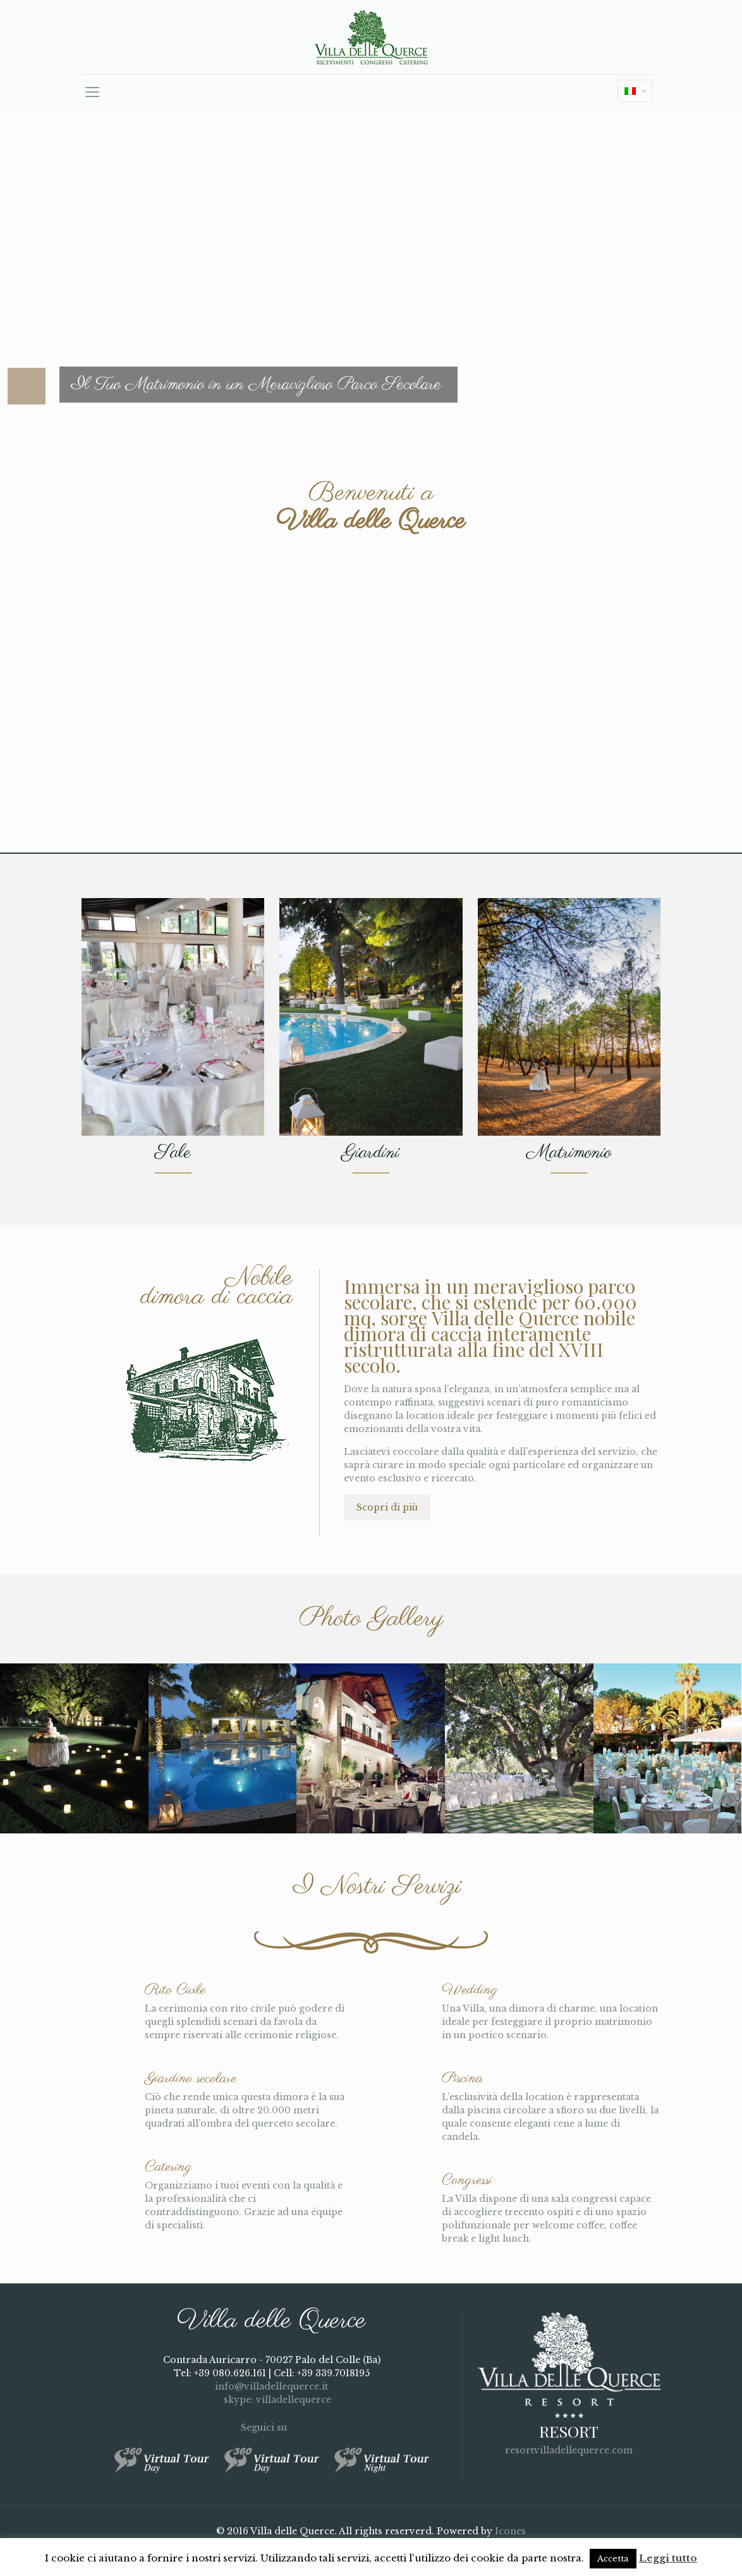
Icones (510, 2531)
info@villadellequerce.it (271, 2386)
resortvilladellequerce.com (569, 2450)
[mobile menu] (92, 92)
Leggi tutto (668, 2558)
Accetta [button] (613, 2558)
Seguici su (271, 2427)
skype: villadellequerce (271, 2399)
